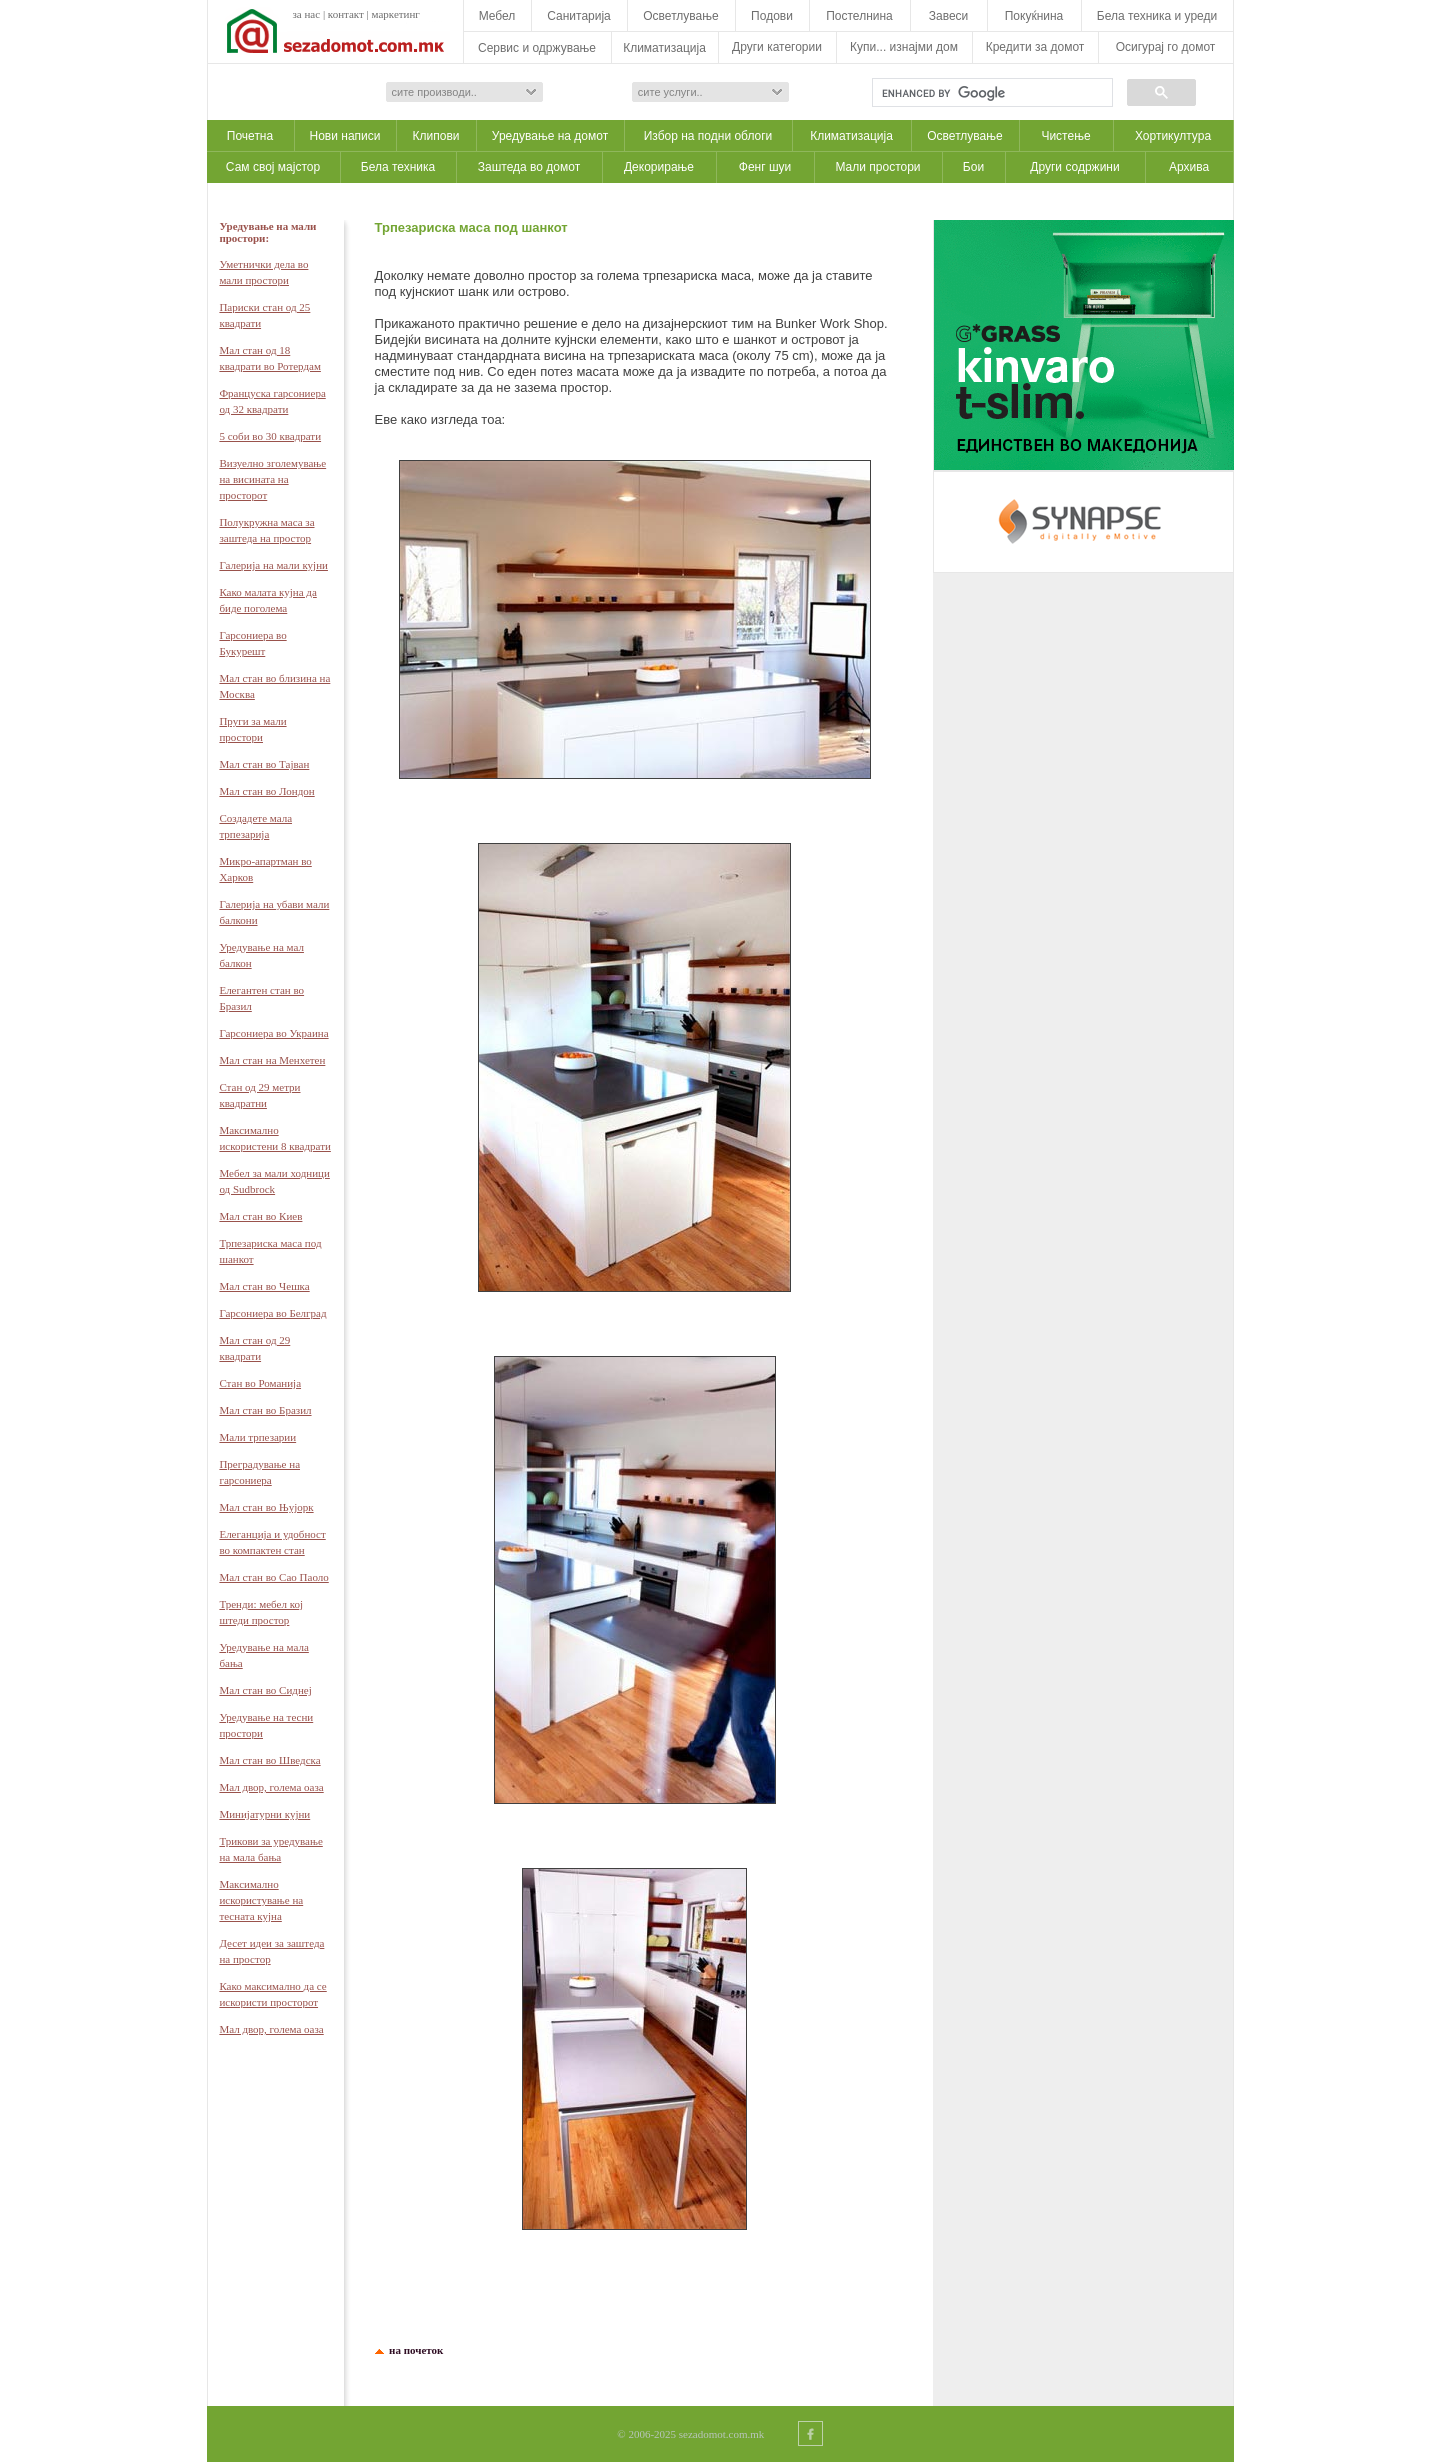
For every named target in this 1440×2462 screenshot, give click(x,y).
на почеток (414, 2350)
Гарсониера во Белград (272, 1313)
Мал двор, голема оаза (271, 1787)
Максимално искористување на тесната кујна (261, 1900)
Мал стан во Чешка (264, 1286)
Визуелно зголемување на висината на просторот (272, 479)
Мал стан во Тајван (264, 764)
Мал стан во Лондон (266, 791)
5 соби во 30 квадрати (270, 436)
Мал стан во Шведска (269, 1760)
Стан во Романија (260, 1383)
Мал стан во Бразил (265, 1410)
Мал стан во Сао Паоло (273, 1577)
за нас (307, 14)
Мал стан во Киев (260, 1216)
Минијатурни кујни (264, 1814)
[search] (990, 93)
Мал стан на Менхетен (272, 1060)
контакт (346, 14)
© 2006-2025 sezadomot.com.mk (690, 2434)
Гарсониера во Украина (273, 1033)
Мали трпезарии (257, 1437)
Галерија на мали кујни (273, 565)
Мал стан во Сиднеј (265, 1690)
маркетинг (396, 14)
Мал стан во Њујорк (266, 1507)
